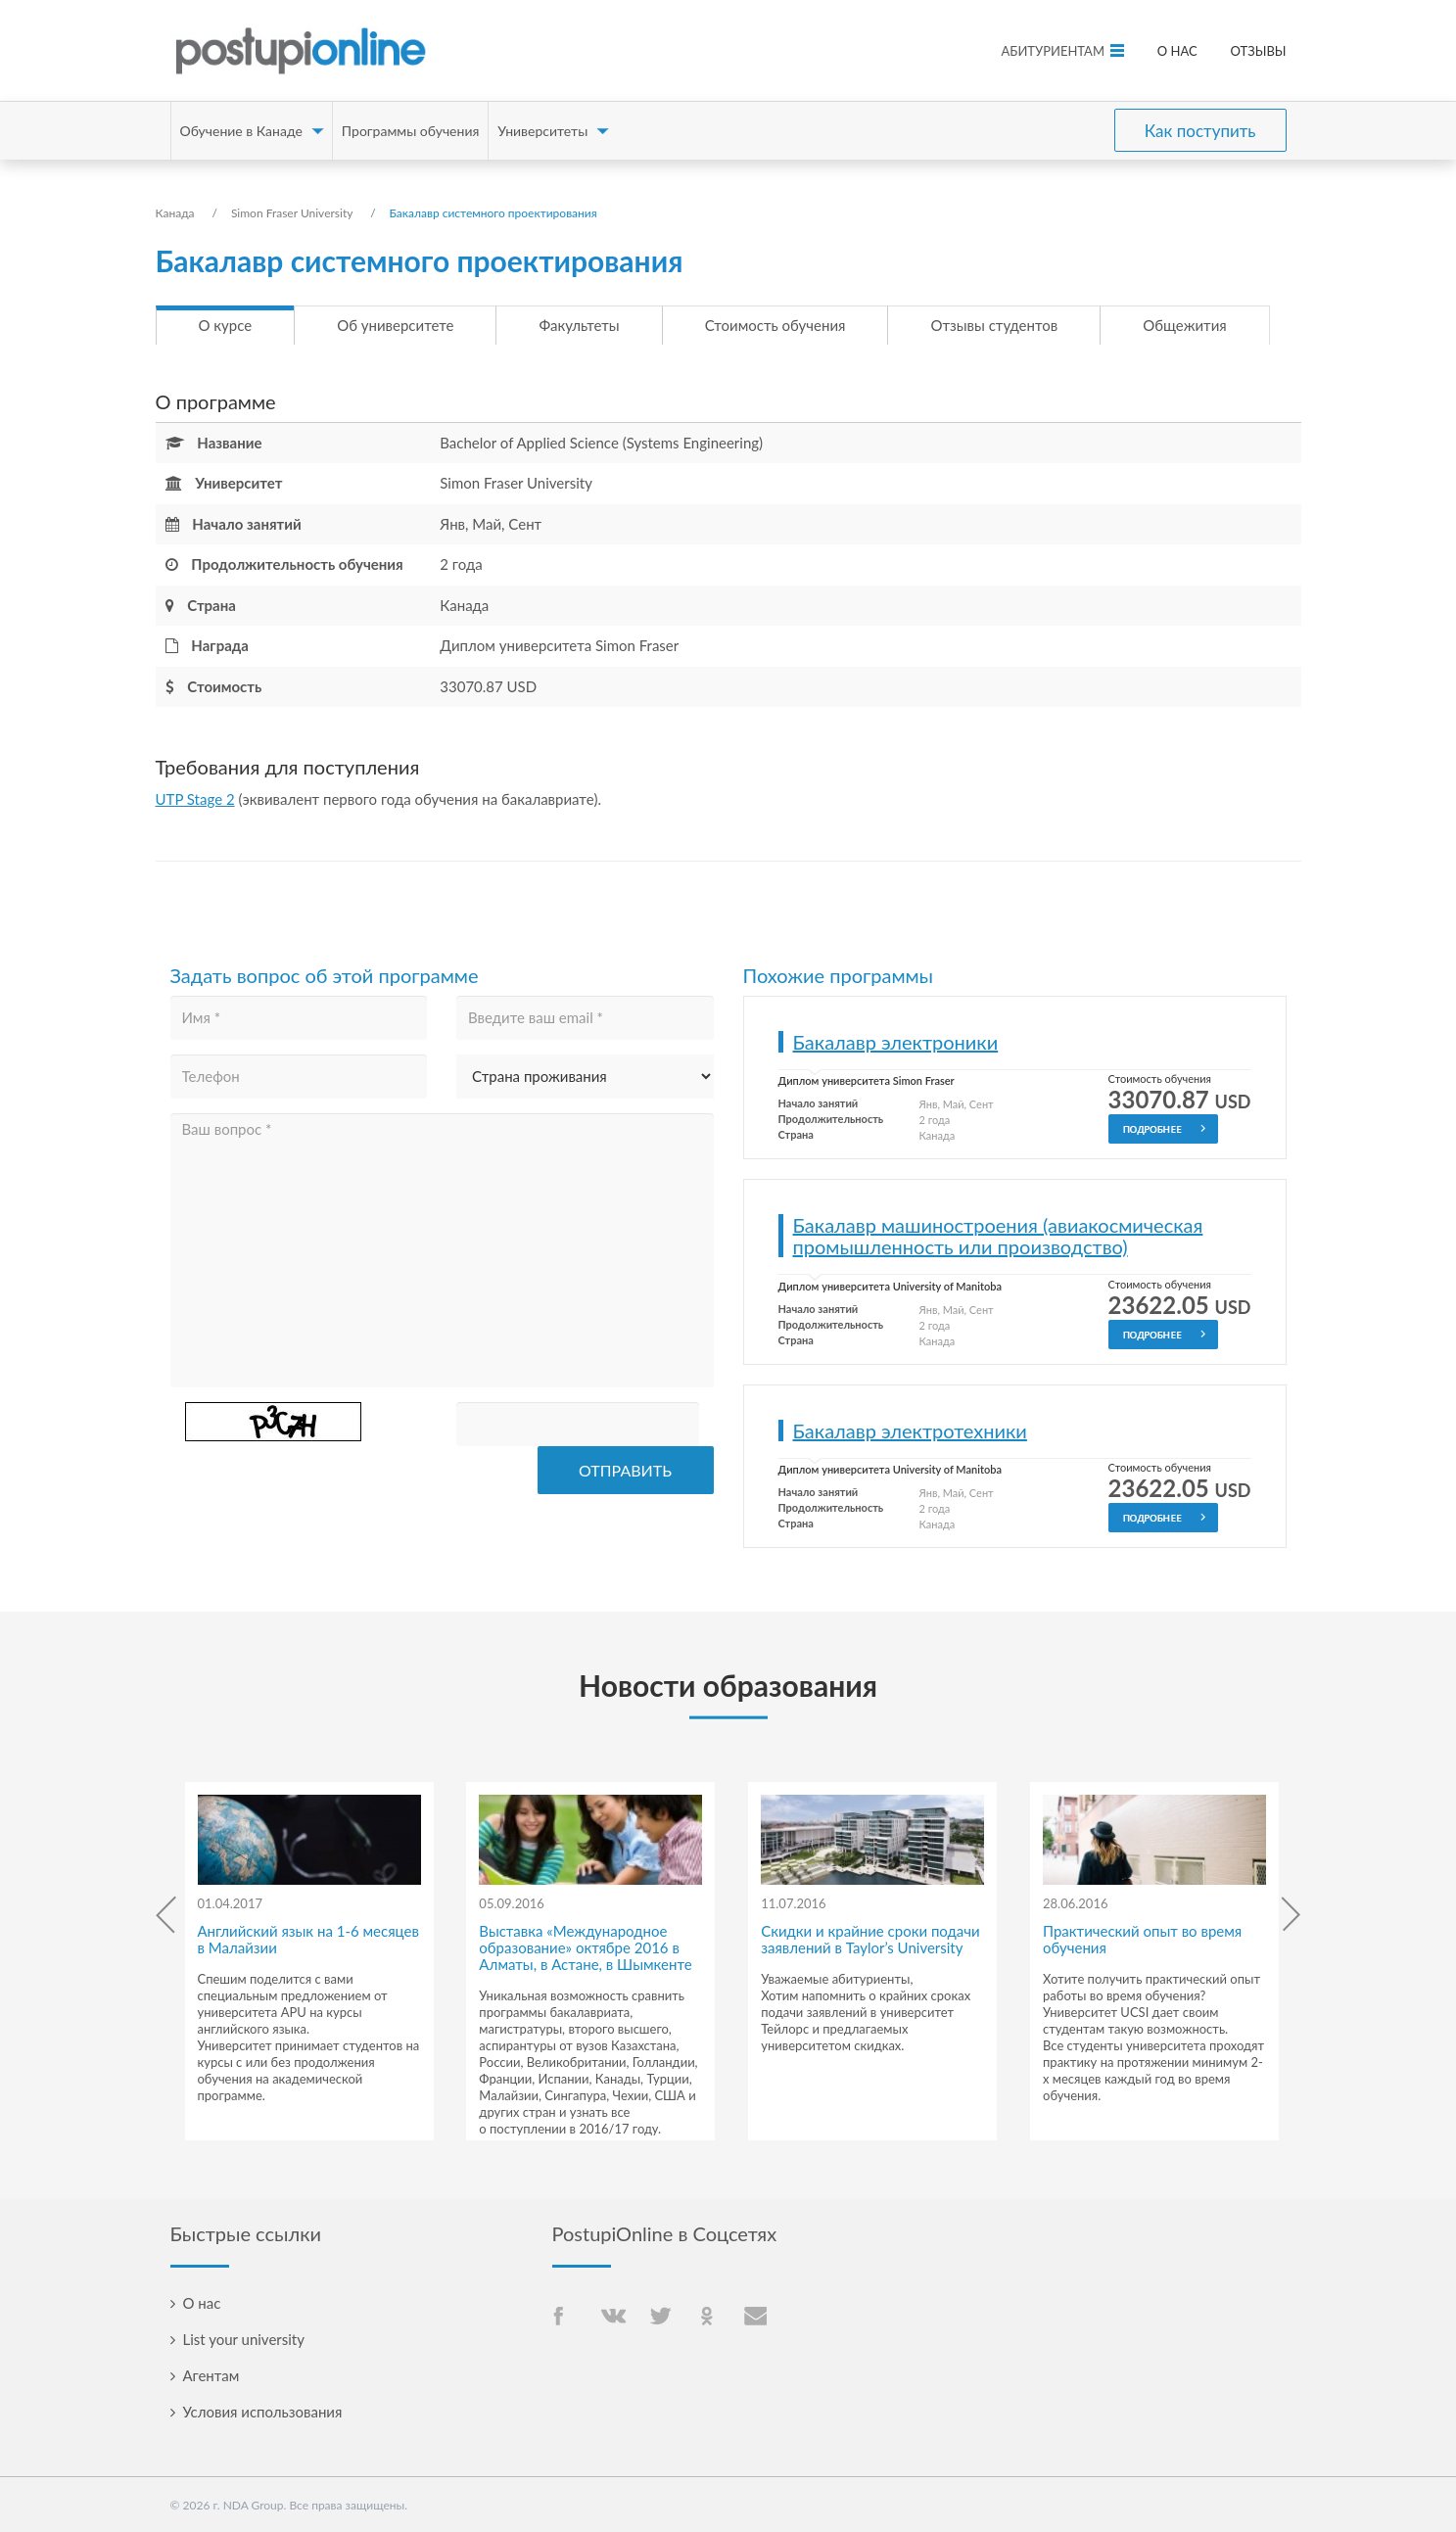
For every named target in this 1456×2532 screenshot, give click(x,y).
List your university (244, 2339)
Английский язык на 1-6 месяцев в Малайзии (308, 1939)
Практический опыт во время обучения (1142, 1939)
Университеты (542, 130)
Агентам (211, 2375)
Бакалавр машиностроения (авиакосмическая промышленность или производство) (998, 1235)
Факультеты (579, 325)
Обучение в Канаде (241, 130)
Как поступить (1200, 130)
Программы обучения (411, 130)
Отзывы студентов (993, 325)
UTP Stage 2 (195, 799)
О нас (1177, 51)
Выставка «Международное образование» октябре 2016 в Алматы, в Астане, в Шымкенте (585, 1947)
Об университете (395, 325)
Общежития (1184, 325)
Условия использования (263, 2411)
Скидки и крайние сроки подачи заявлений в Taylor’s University (870, 1939)
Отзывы (1259, 51)
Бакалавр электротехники (910, 1430)
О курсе (226, 325)
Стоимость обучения (775, 325)
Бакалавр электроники (896, 1042)
